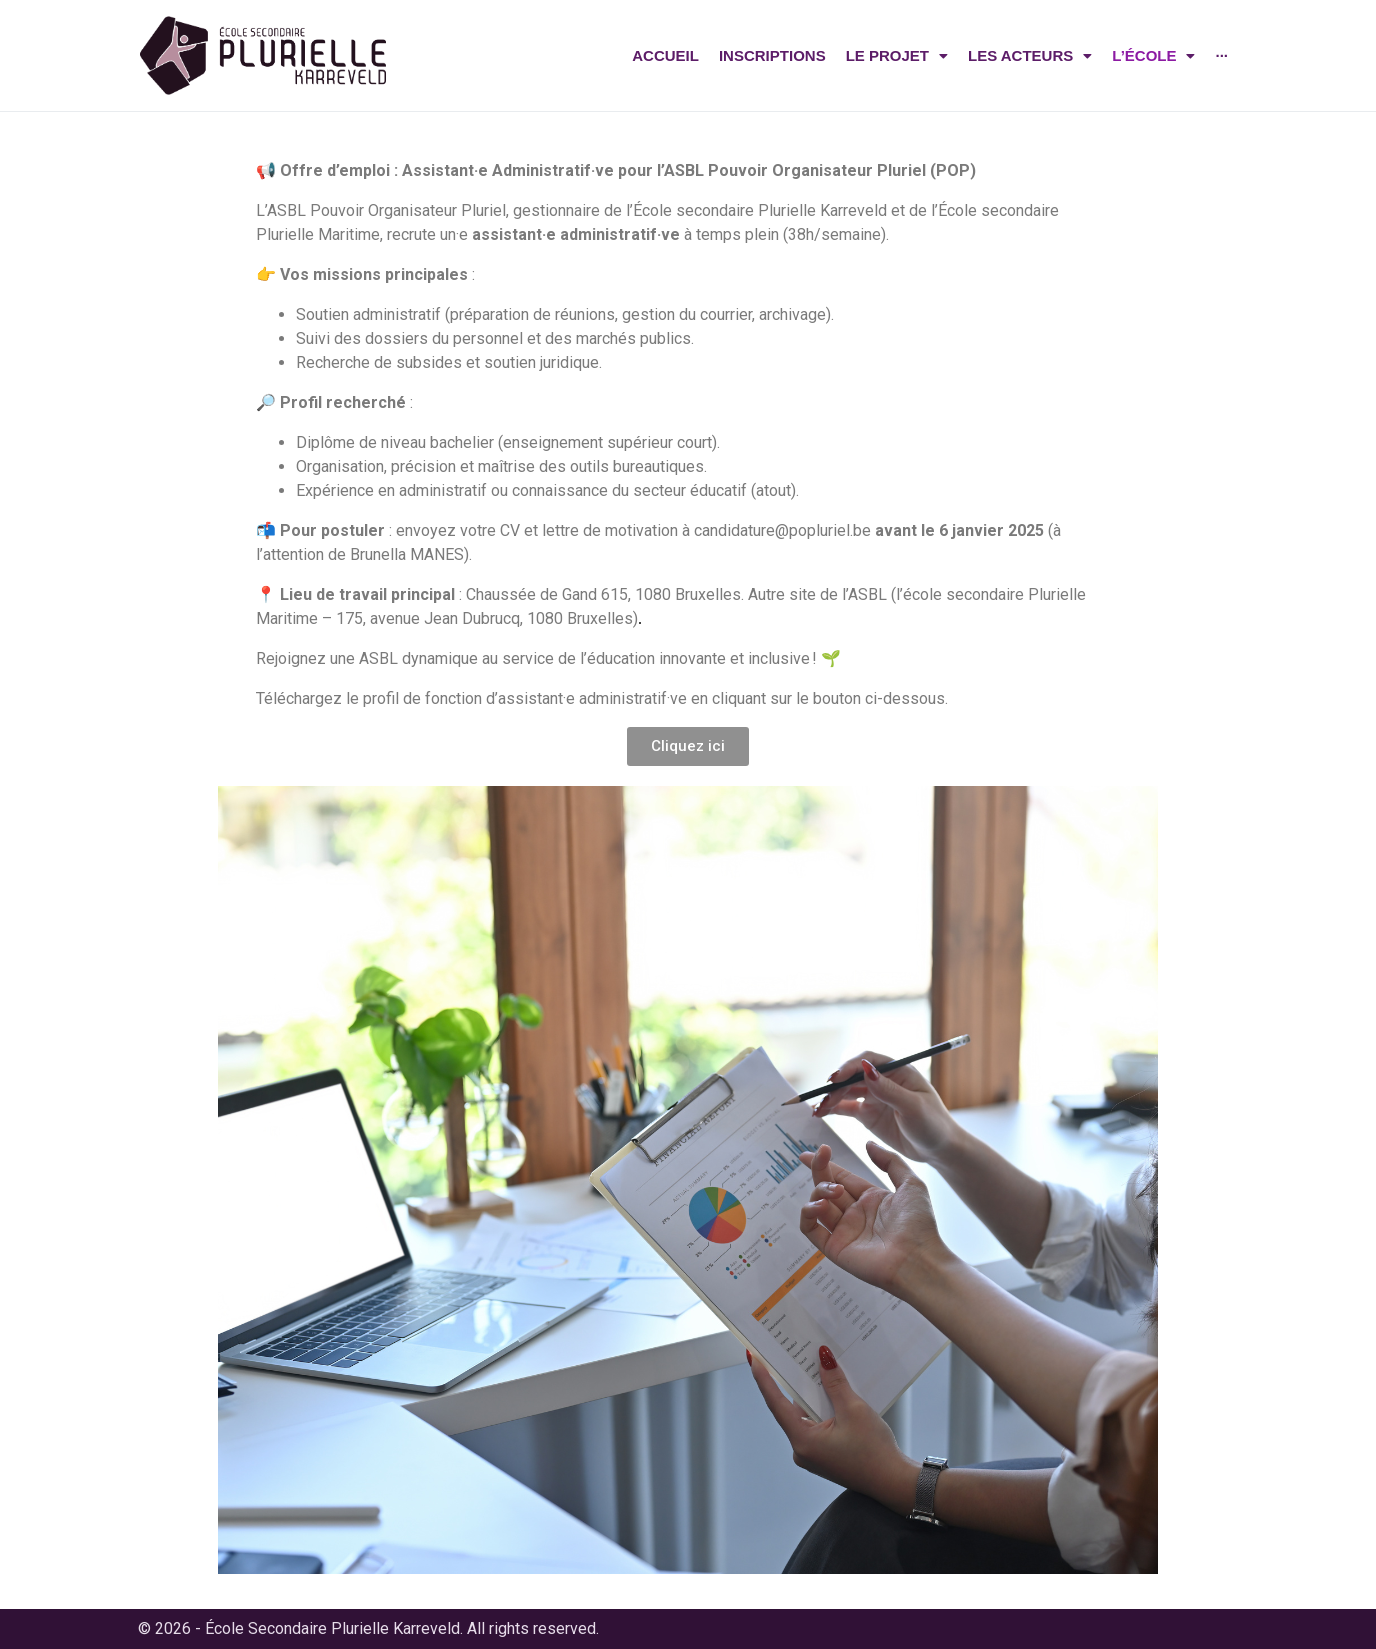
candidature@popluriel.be (782, 530)
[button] (688, 746)
